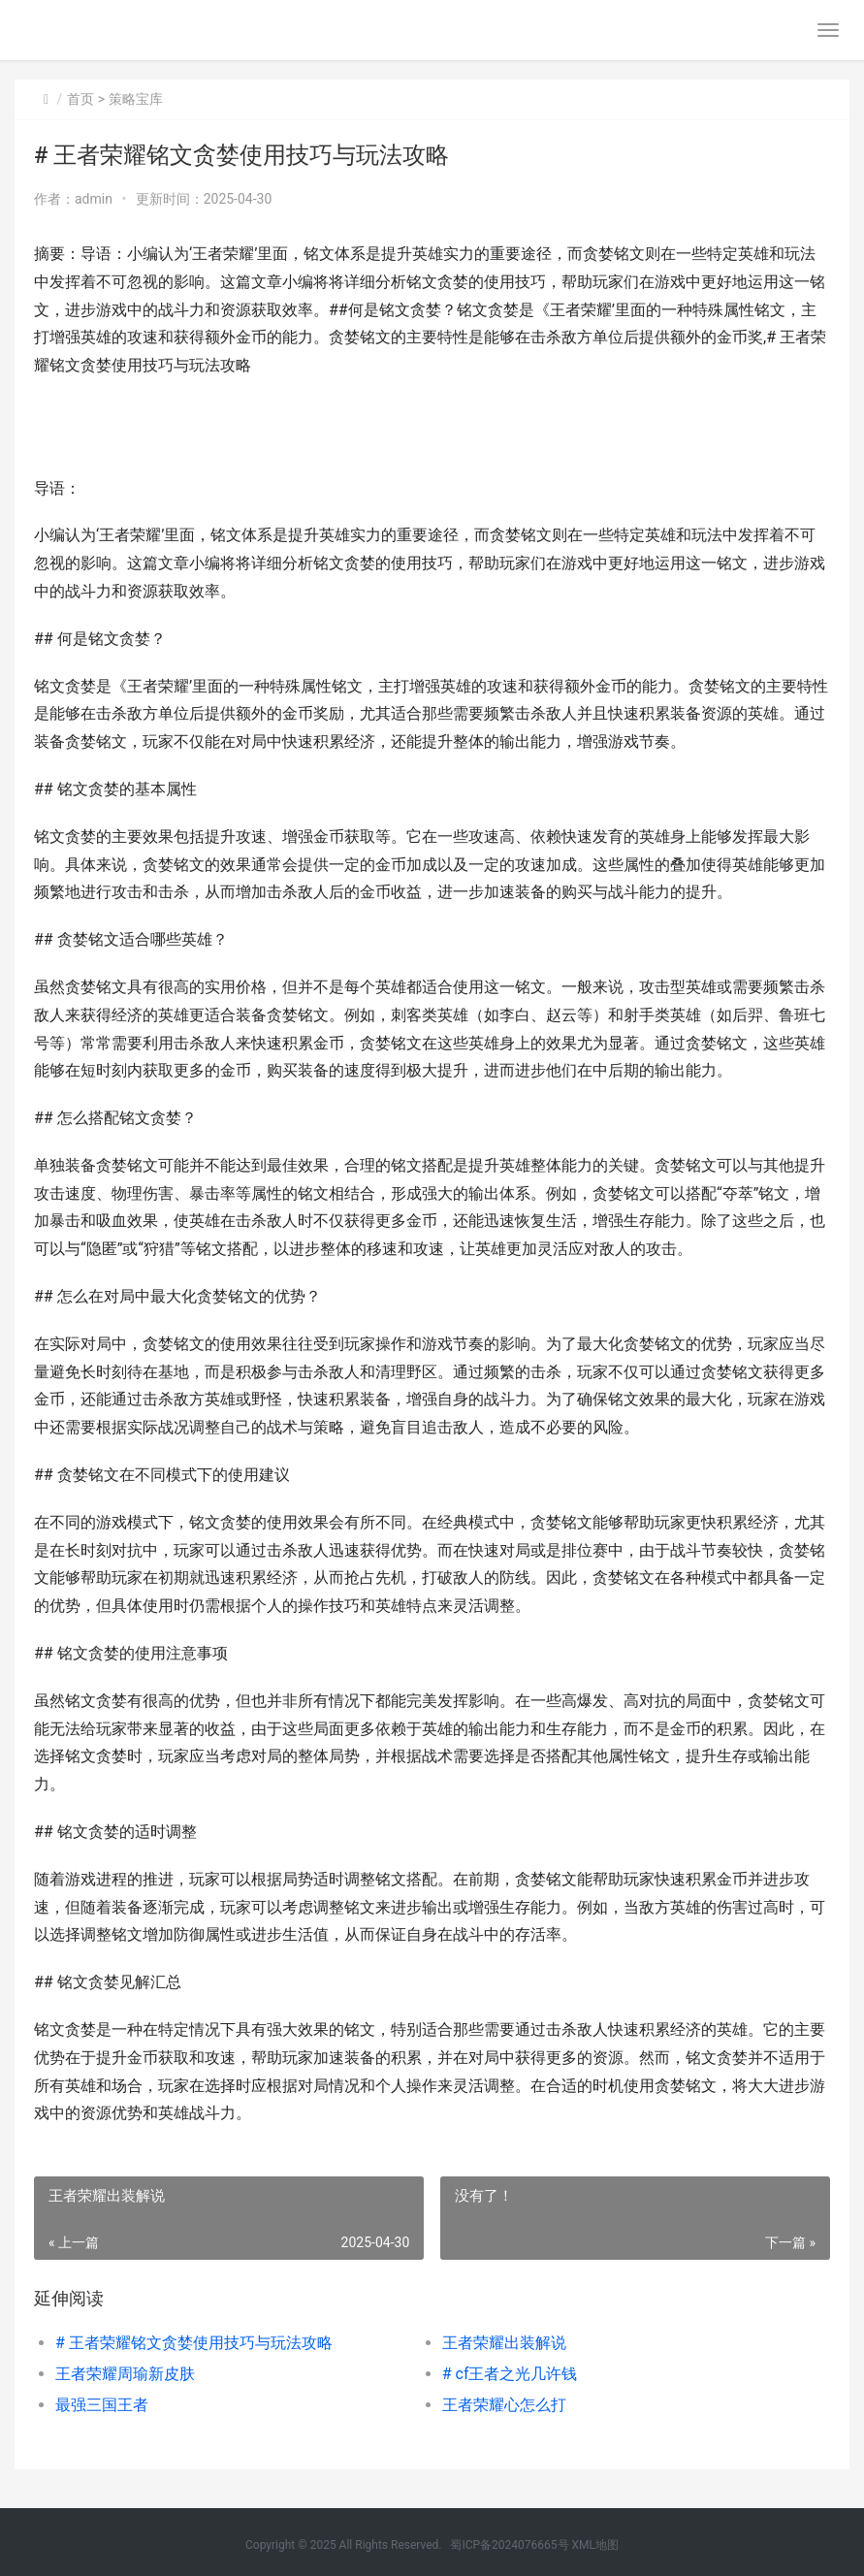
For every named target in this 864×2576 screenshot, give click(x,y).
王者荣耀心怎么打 (504, 2405)
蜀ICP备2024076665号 (509, 2545)
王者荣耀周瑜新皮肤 (125, 2374)
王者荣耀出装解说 (504, 2343)
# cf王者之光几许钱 (510, 2374)
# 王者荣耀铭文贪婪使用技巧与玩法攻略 (194, 2343)
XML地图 (595, 2545)
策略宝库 (136, 99)
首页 (80, 99)
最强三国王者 (101, 2405)
